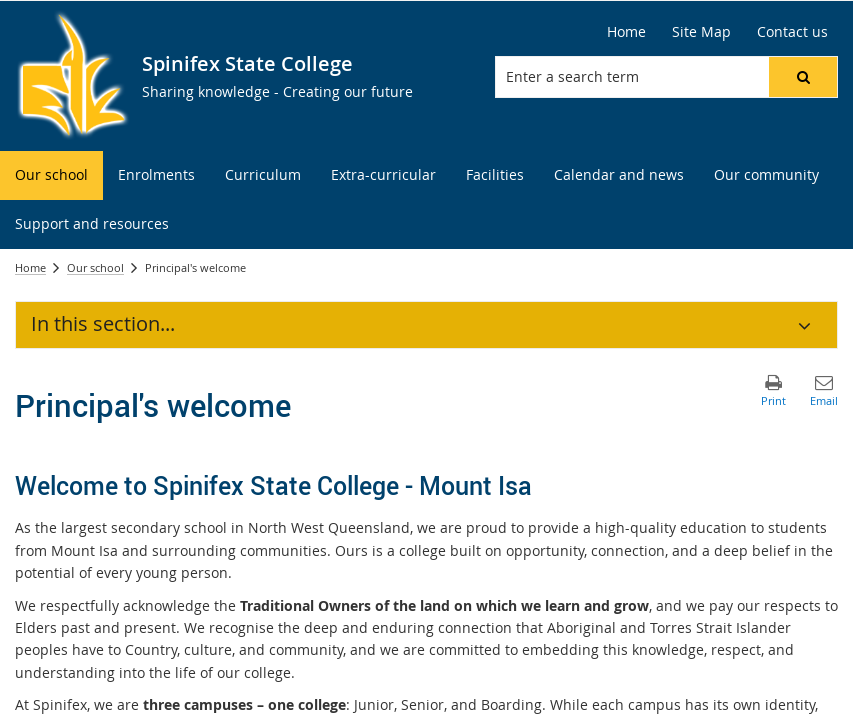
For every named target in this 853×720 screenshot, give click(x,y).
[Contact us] (792, 32)
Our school (95, 267)
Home (30, 267)
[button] (803, 77)
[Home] (626, 32)
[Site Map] (701, 32)
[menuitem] (51, 175)
